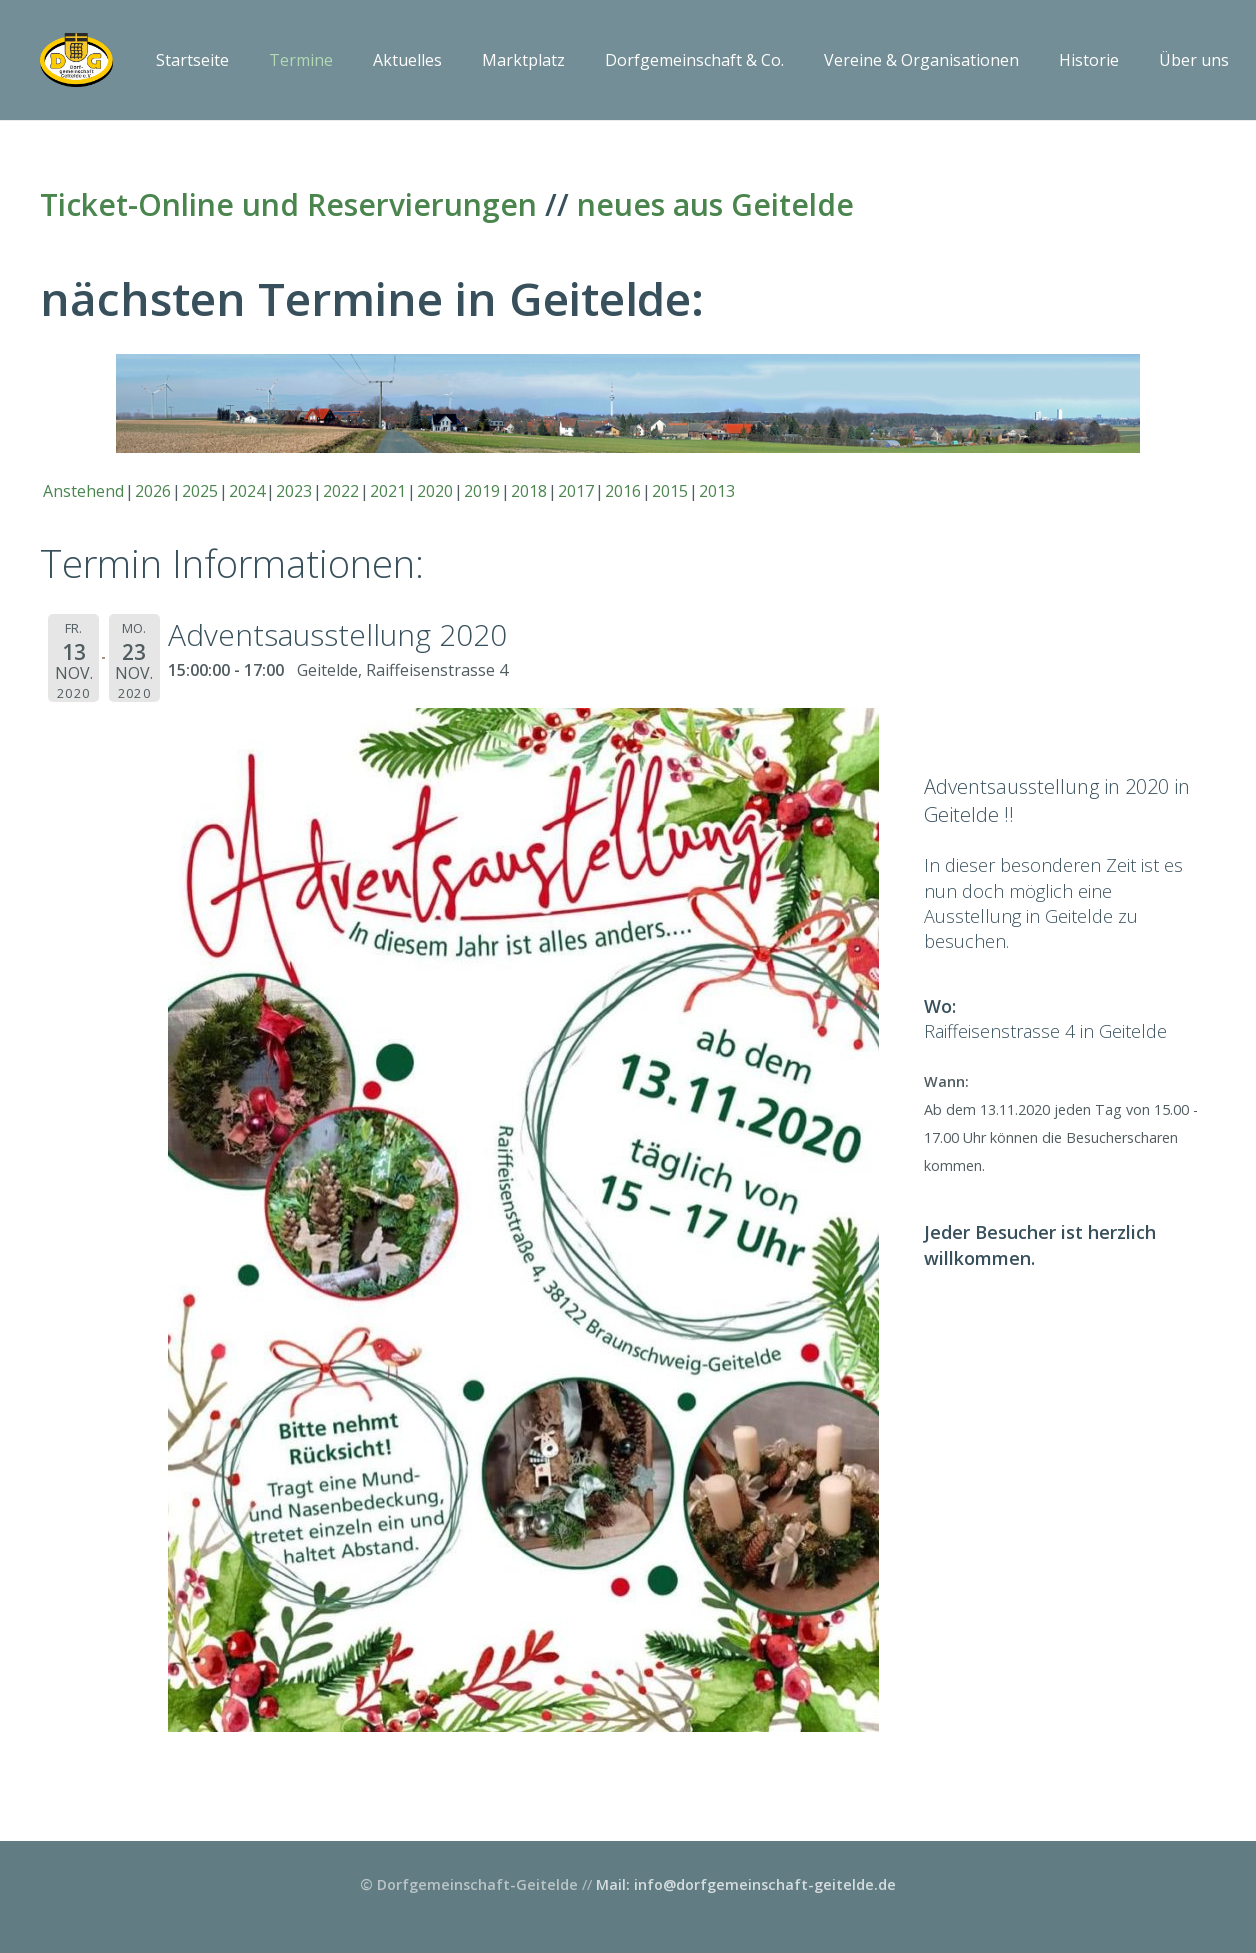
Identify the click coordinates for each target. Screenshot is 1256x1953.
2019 (482, 491)
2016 (623, 491)
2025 (200, 491)
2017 (576, 491)
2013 (717, 491)
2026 (153, 491)
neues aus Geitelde (715, 204)
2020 (435, 491)
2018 (529, 491)
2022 (341, 491)
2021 (388, 491)
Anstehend (83, 491)
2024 (247, 491)
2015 (670, 491)
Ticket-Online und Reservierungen (288, 204)
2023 (294, 491)
